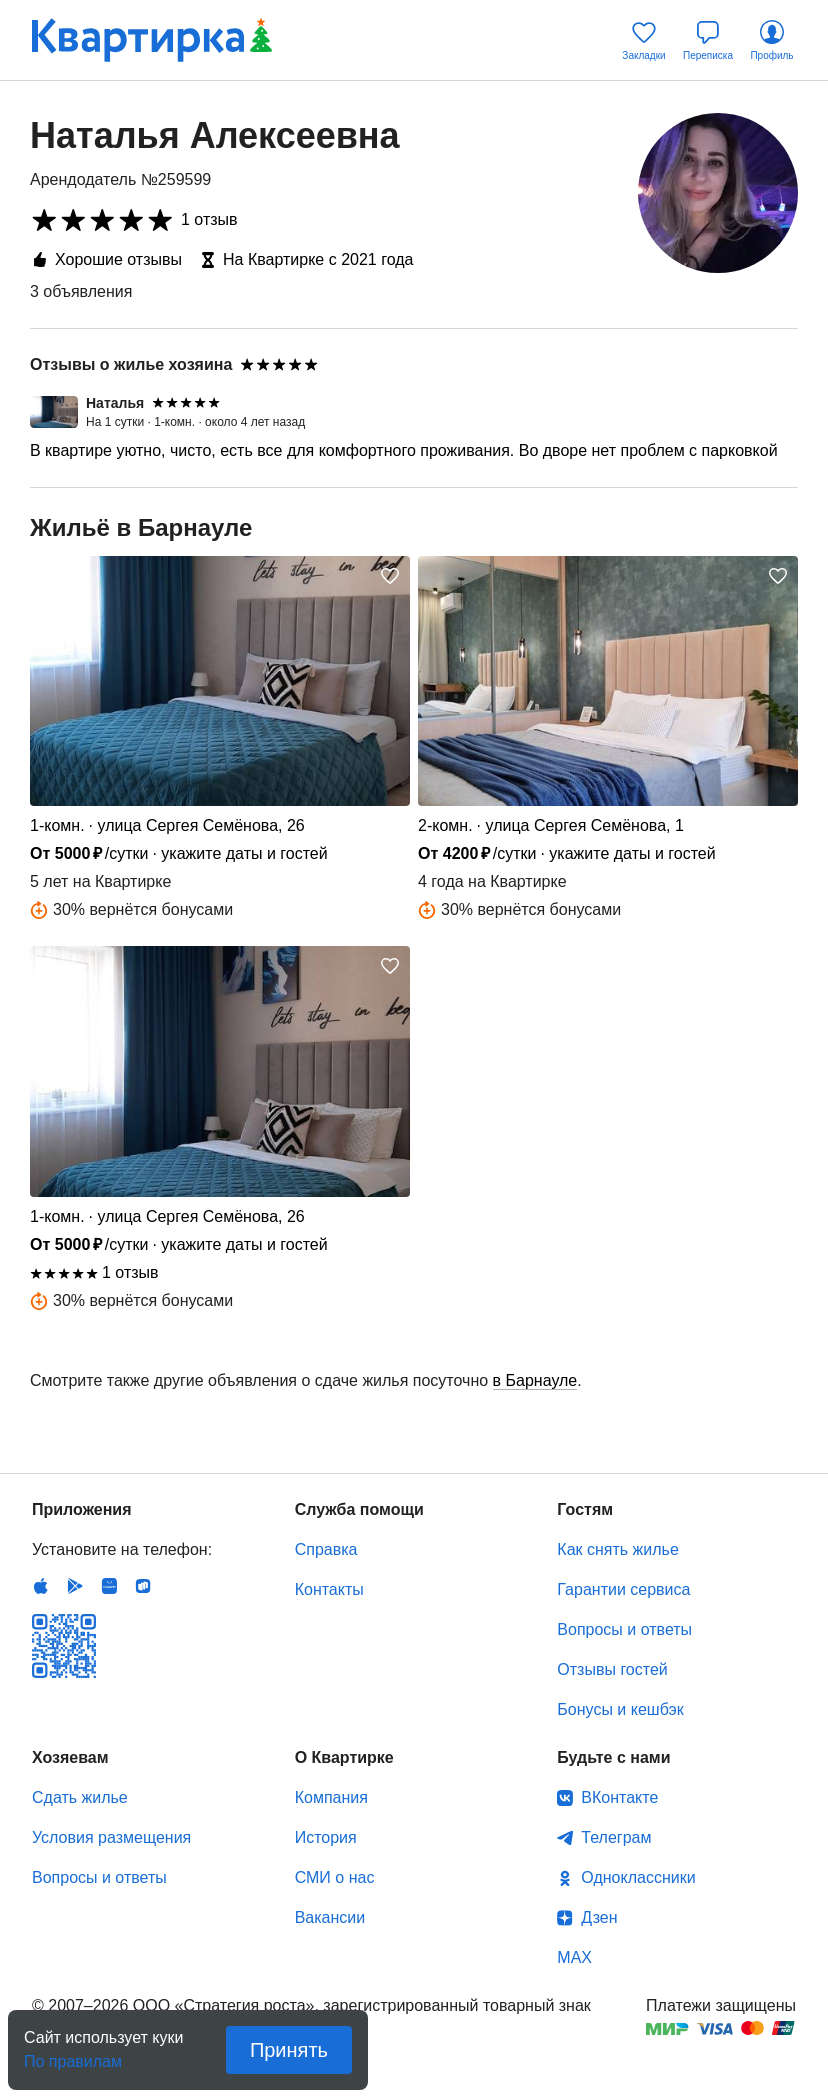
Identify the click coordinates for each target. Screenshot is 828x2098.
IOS (41, 1586)
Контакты (329, 1589)
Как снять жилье (617, 1549)
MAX (574, 1957)
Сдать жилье (80, 1797)
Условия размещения (111, 1837)
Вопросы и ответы (624, 1629)
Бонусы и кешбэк (620, 1709)
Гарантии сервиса (623, 1589)
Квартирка (152, 40)
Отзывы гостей (612, 1669)
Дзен (599, 1917)
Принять (289, 2050)
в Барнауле (535, 1380)
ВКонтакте (619, 1797)
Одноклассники (638, 1877)
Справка (326, 1549)
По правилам (73, 2055)
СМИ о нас (335, 1877)
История (326, 1837)
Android (75, 1586)
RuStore (143, 1586)
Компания (331, 1797)
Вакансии (330, 1917)
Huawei (109, 1586)
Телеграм (616, 1837)
